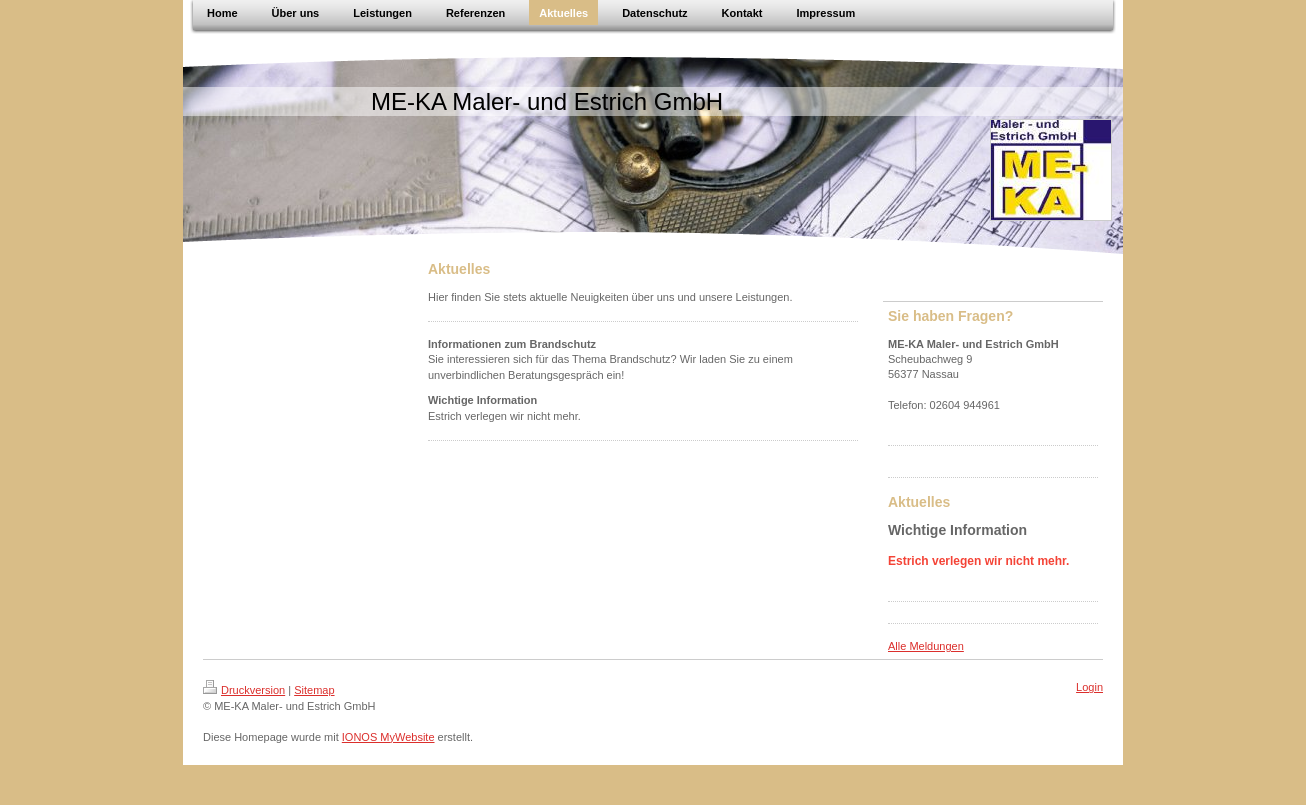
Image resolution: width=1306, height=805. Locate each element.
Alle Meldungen (926, 646)
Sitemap (314, 690)
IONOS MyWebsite (388, 737)
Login (1089, 687)
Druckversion (244, 690)
